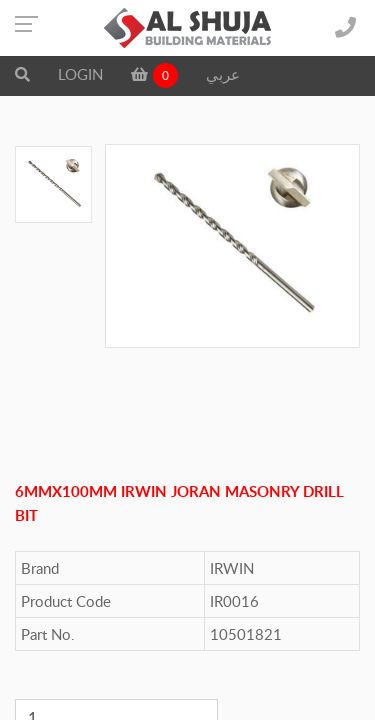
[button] (22, 74)
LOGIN (80, 74)
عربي (223, 74)
